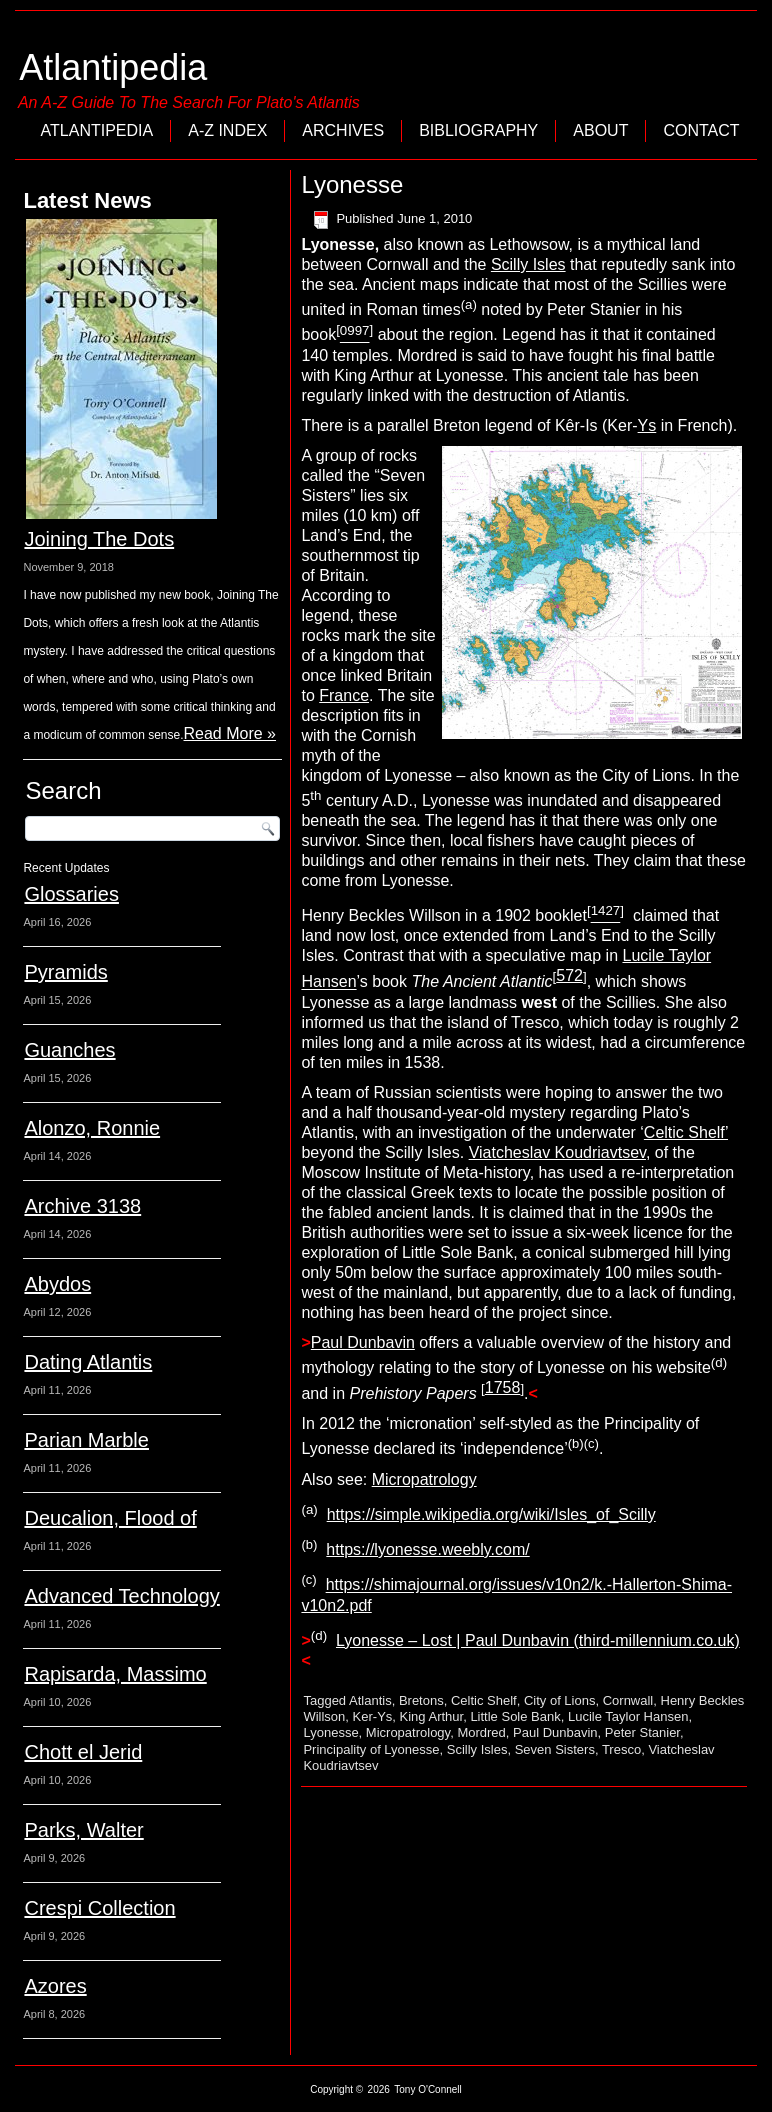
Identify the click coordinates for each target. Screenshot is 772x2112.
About (600, 130)
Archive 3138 (82, 1206)
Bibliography (478, 130)
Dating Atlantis (88, 1362)
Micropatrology (424, 1479)
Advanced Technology (121, 1596)
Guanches (69, 1050)
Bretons (421, 1700)
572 (569, 975)
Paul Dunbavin (363, 1342)
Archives (343, 130)
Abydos (57, 1284)
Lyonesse (330, 1732)
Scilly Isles (528, 264)
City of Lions (560, 1700)
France (344, 695)
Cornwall (628, 1700)
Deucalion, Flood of (110, 1518)
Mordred (481, 1732)
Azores (55, 1986)
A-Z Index (227, 130)
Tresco (621, 1749)
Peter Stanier (642, 1732)
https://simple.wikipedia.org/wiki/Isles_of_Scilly (491, 1514)
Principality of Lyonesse (371, 1749)
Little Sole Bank (515, 1716)
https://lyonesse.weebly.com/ (427, 1549)
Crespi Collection (99, 1908)
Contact (701, 130)
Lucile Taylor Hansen (628, 1716)
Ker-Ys (373, 1716)
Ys (647, 425)
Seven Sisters (555, 1749)
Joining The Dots (99, 539)
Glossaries (71, 894)
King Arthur (432, 1716)
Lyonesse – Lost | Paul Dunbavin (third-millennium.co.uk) (538, 1640)
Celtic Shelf (484, 1700)
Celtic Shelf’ (686, 1132)
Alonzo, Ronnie (92, 1128)
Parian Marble (86, 1440)
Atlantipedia (113, 67)
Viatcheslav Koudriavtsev (557, 1152)
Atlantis (370, 1700)
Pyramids (65, 972)
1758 (503, 1387)
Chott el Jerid (83, 1752)
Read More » (230, 733)
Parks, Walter (83, 1830)
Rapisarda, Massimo (115, 1674)
